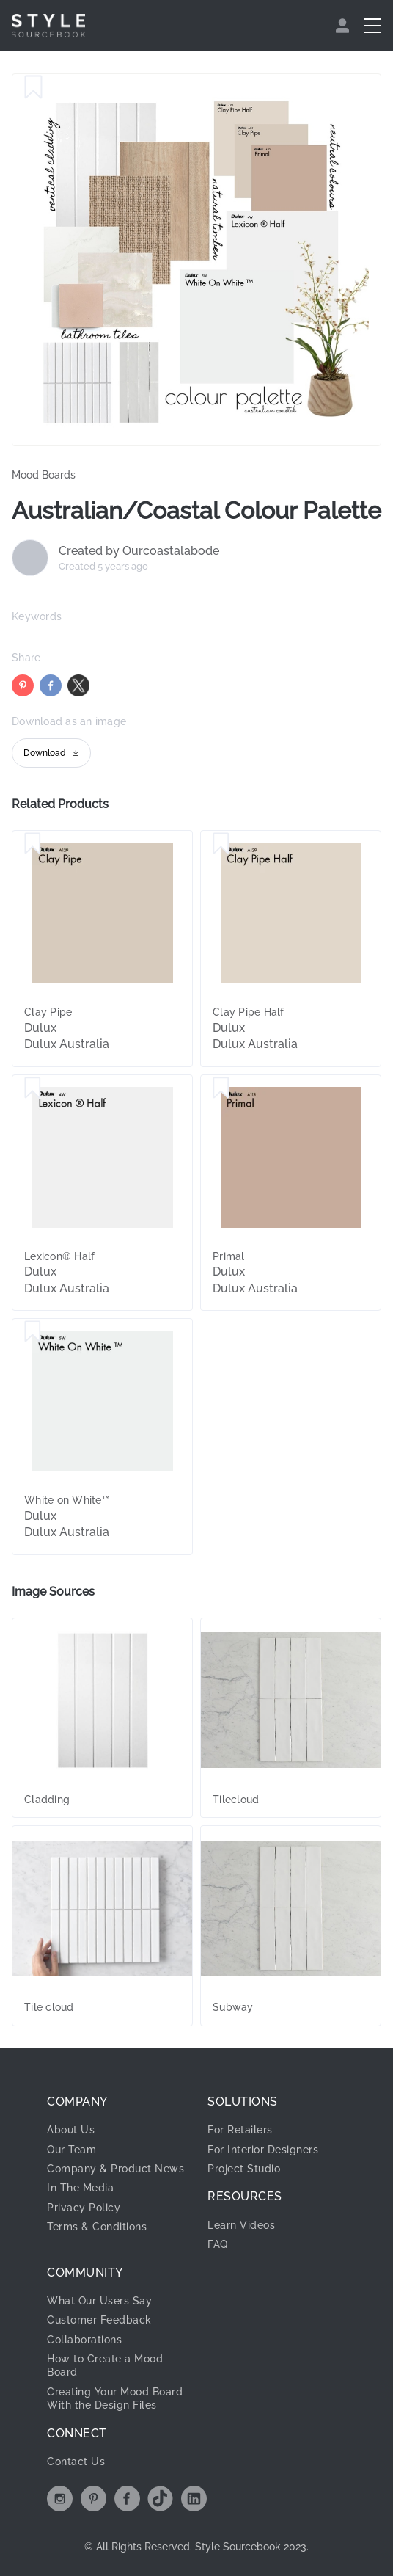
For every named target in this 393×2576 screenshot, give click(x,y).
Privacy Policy (83, 2207)
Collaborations (84, 2340)
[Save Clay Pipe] (32, 844)
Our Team (71, 2149)
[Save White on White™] (32, 1332)
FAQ (217, 2244)
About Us (71, 2130)
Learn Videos (241, 2225)
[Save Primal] (221, 1088)
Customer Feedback (99, 2320)
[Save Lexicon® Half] (32, 1088)
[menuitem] (344, 25)
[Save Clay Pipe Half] (221, 844)
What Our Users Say (99, 2301)
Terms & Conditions (97, 2227)
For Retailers (240, 2130)
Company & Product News (115, 2169)
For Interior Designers (262, 2149)
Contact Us (76, 2461)
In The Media (80, 2188)
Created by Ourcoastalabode (139, 551)
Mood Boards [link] (44, 475)
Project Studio (243, 2169)
